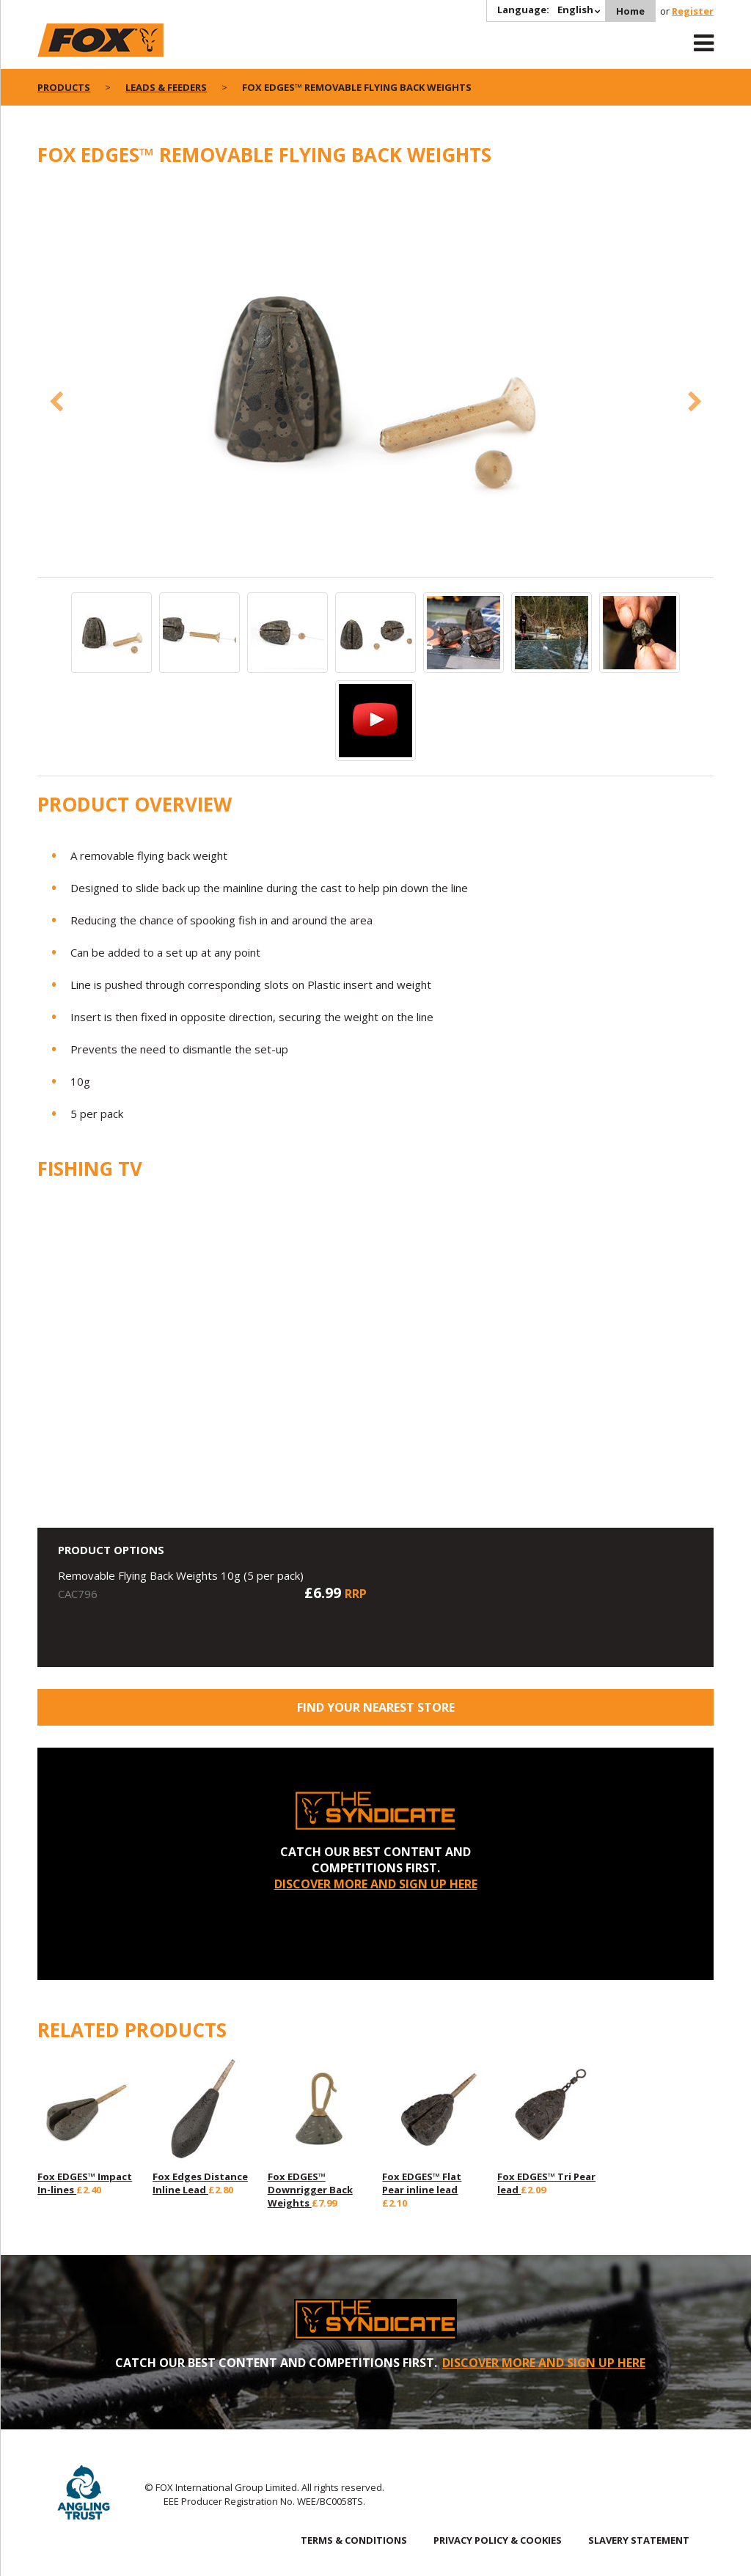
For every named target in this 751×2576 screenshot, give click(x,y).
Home (630, 11)
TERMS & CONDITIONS (354, 2540)
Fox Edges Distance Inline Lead (200, 2183)
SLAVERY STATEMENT (638, 2540)
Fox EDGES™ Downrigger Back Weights (310, 2189)
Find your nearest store (376, 1707)
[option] (375, 380)
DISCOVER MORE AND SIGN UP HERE (375, 1884)
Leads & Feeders (166, 87)
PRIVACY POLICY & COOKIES (497, 2540)
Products (63, 87)
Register (693, 11)
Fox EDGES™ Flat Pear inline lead (421, 2183)
